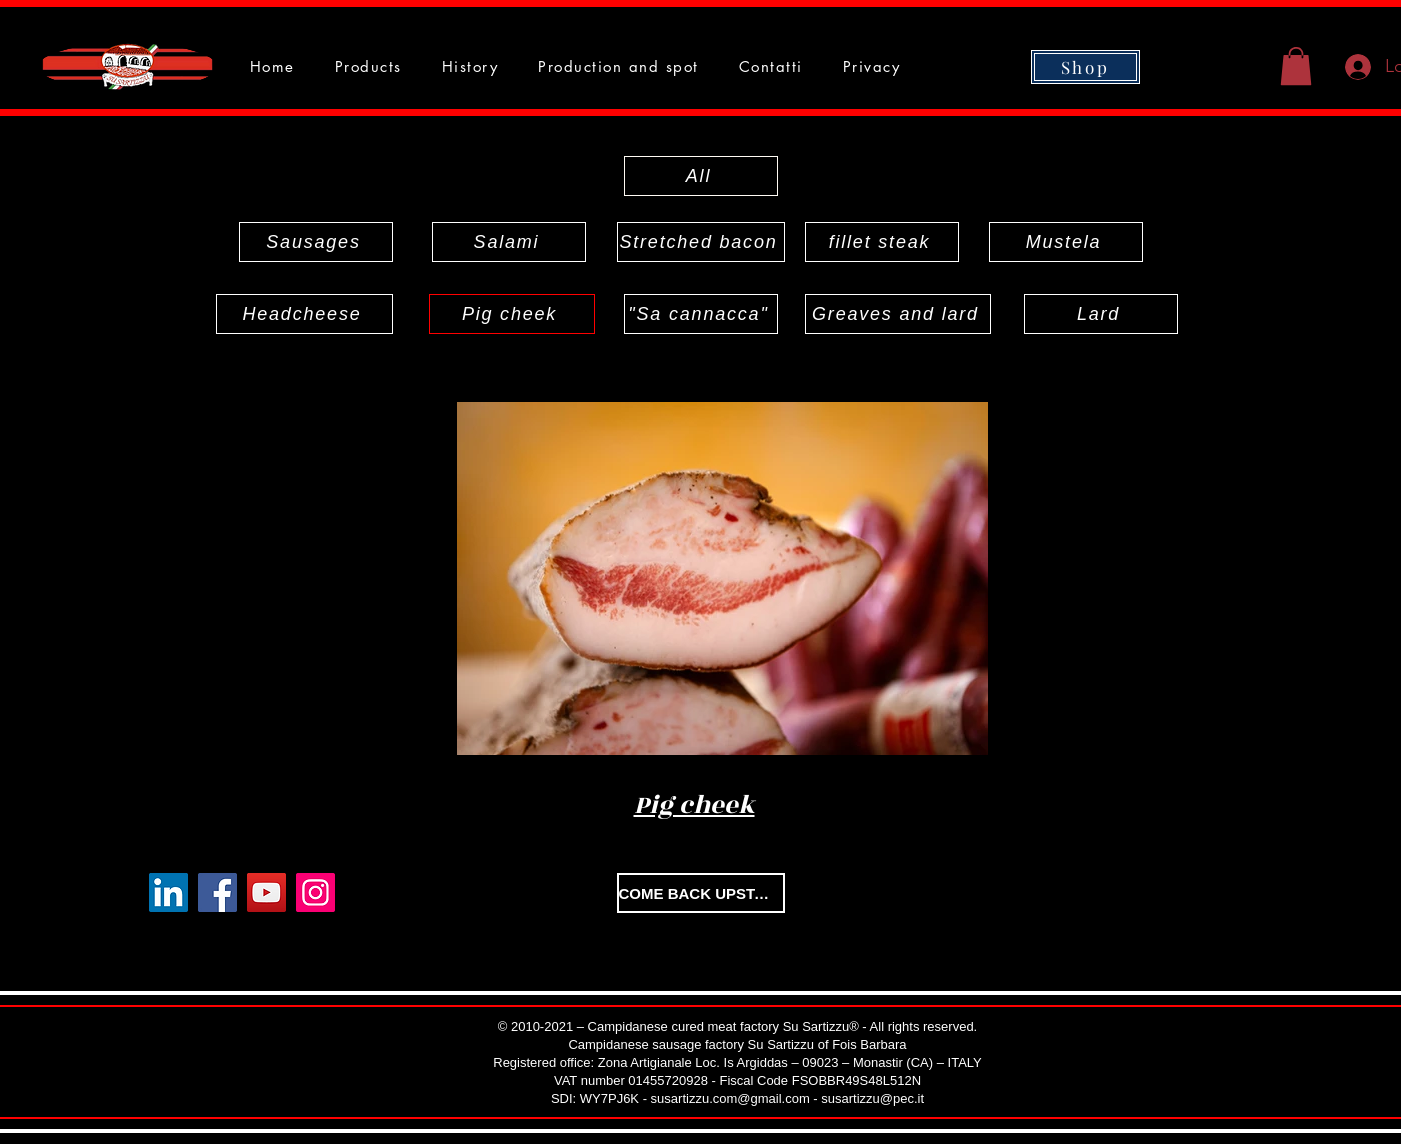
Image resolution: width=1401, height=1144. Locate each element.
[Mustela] (1066, 242)
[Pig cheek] (512, 314)
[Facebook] (217, 892)
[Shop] (1085, 67)
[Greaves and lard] (898, 314)
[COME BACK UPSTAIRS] (701, 893)
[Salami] (509, 242)
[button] (1296, 66)
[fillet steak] (882, 242)
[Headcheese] (304, 314)
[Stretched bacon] (701, 242)
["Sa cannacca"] (701, 314)
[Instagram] (315, 892)
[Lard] (1101, 314)
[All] (701, 176)
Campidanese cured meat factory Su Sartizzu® (723, 1026)
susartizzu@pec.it (872, 1098)
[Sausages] (316, 242)
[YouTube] (266, 892)
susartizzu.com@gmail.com (730, 1098)
